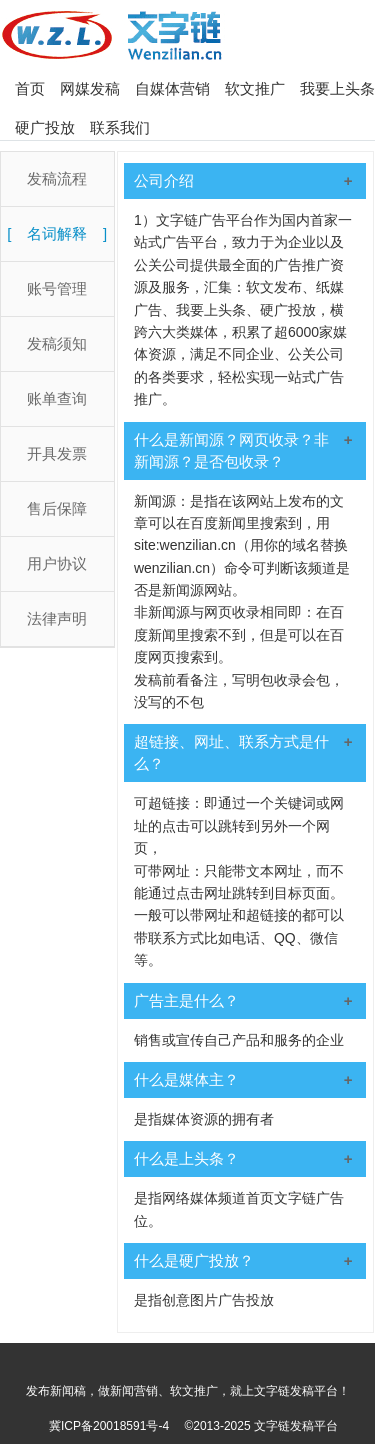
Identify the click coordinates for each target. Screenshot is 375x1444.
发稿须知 (57, 343)
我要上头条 (337, 88)
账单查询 (57, 398)
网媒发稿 (90, 88)
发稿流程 (57, 178)
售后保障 (57, 508)
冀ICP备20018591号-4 (109, 1426)
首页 (30, 88)
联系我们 (120, 127)
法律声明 (57, 618)
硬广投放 (45, 127)
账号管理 (57, 288)
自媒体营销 (172, 88)
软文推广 (255, 88)
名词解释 (57, 233)
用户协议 (57, 563)
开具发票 (57, 453)
